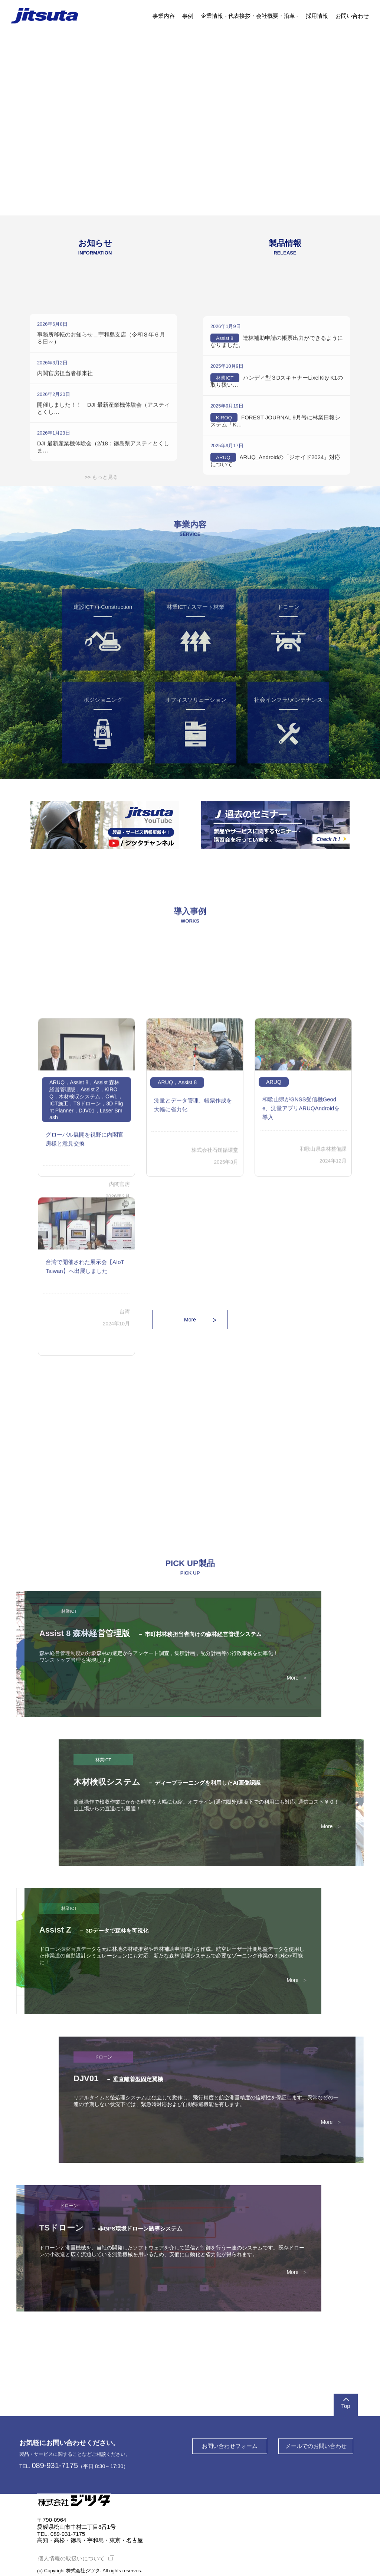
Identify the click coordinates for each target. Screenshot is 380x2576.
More (190, 1320)
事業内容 (164, 16)
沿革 (289, 16)
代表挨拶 (239, 16)
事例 (187, 16)
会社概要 (267, 16)
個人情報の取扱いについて (75, 2558)
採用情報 (317, 16)
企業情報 (212, 16)
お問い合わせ (352, 16)
